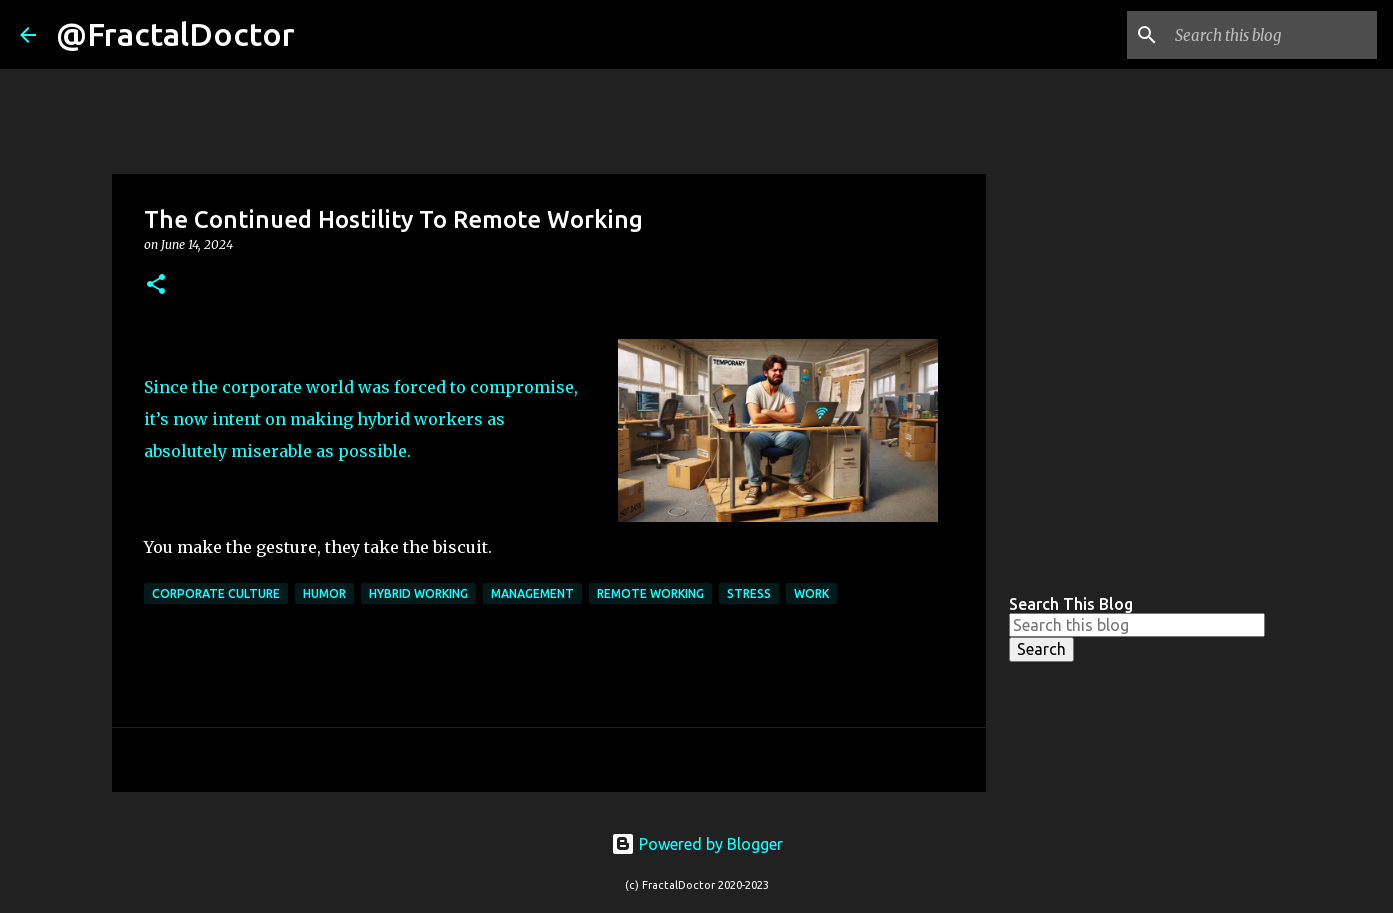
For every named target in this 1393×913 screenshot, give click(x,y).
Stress (749, 593)
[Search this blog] (1272, 35)
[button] (156, 285)
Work (811, 593)
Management (532, 593)
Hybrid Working (418, 593)
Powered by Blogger (697, 844)
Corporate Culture (216, 593)
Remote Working (650, 593)
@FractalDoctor (175, 34)
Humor (324, 593)
